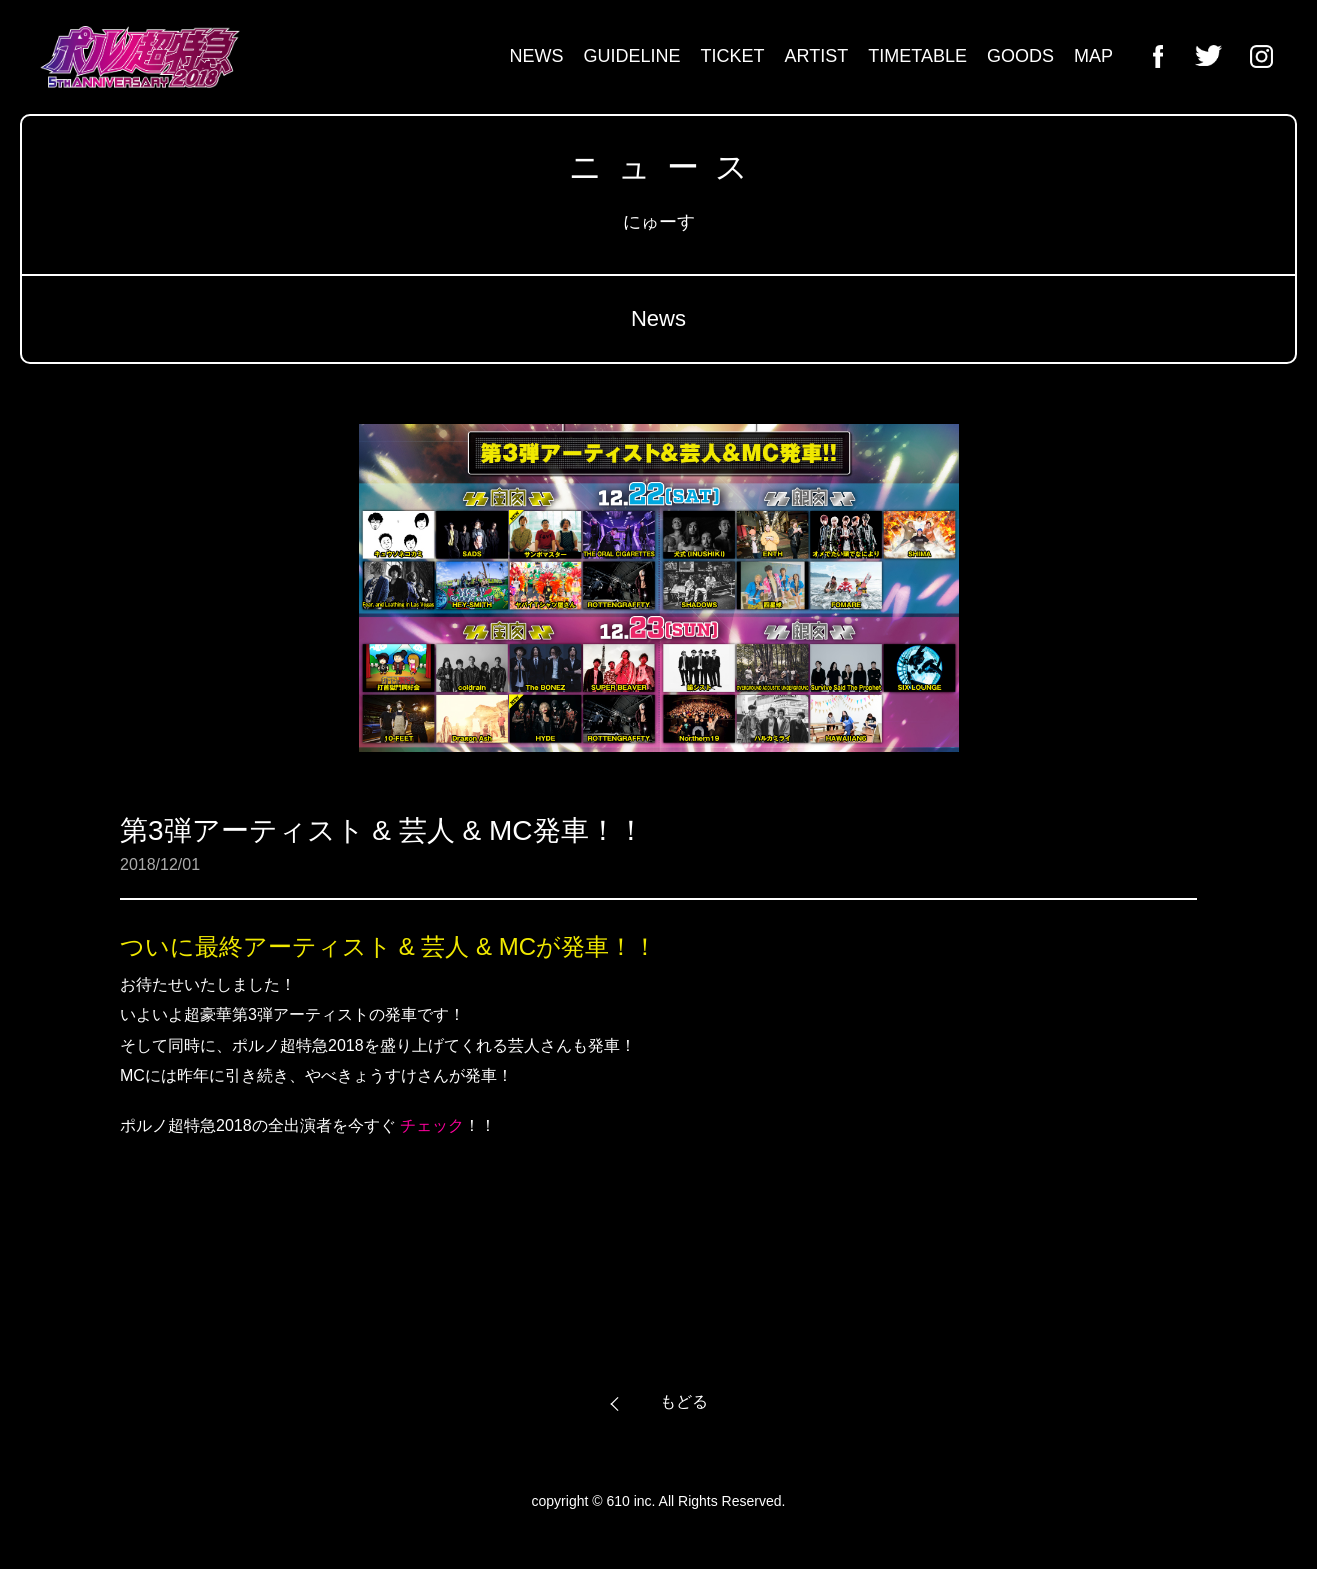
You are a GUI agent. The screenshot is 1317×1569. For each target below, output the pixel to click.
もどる (688, 1401)
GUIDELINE (632, 56)
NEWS (537, 56)
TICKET (733, 56)
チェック (436, 1125)
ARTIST (817, 56)
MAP (1093, 56)
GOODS (1020, 56)
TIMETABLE (917, 56)
